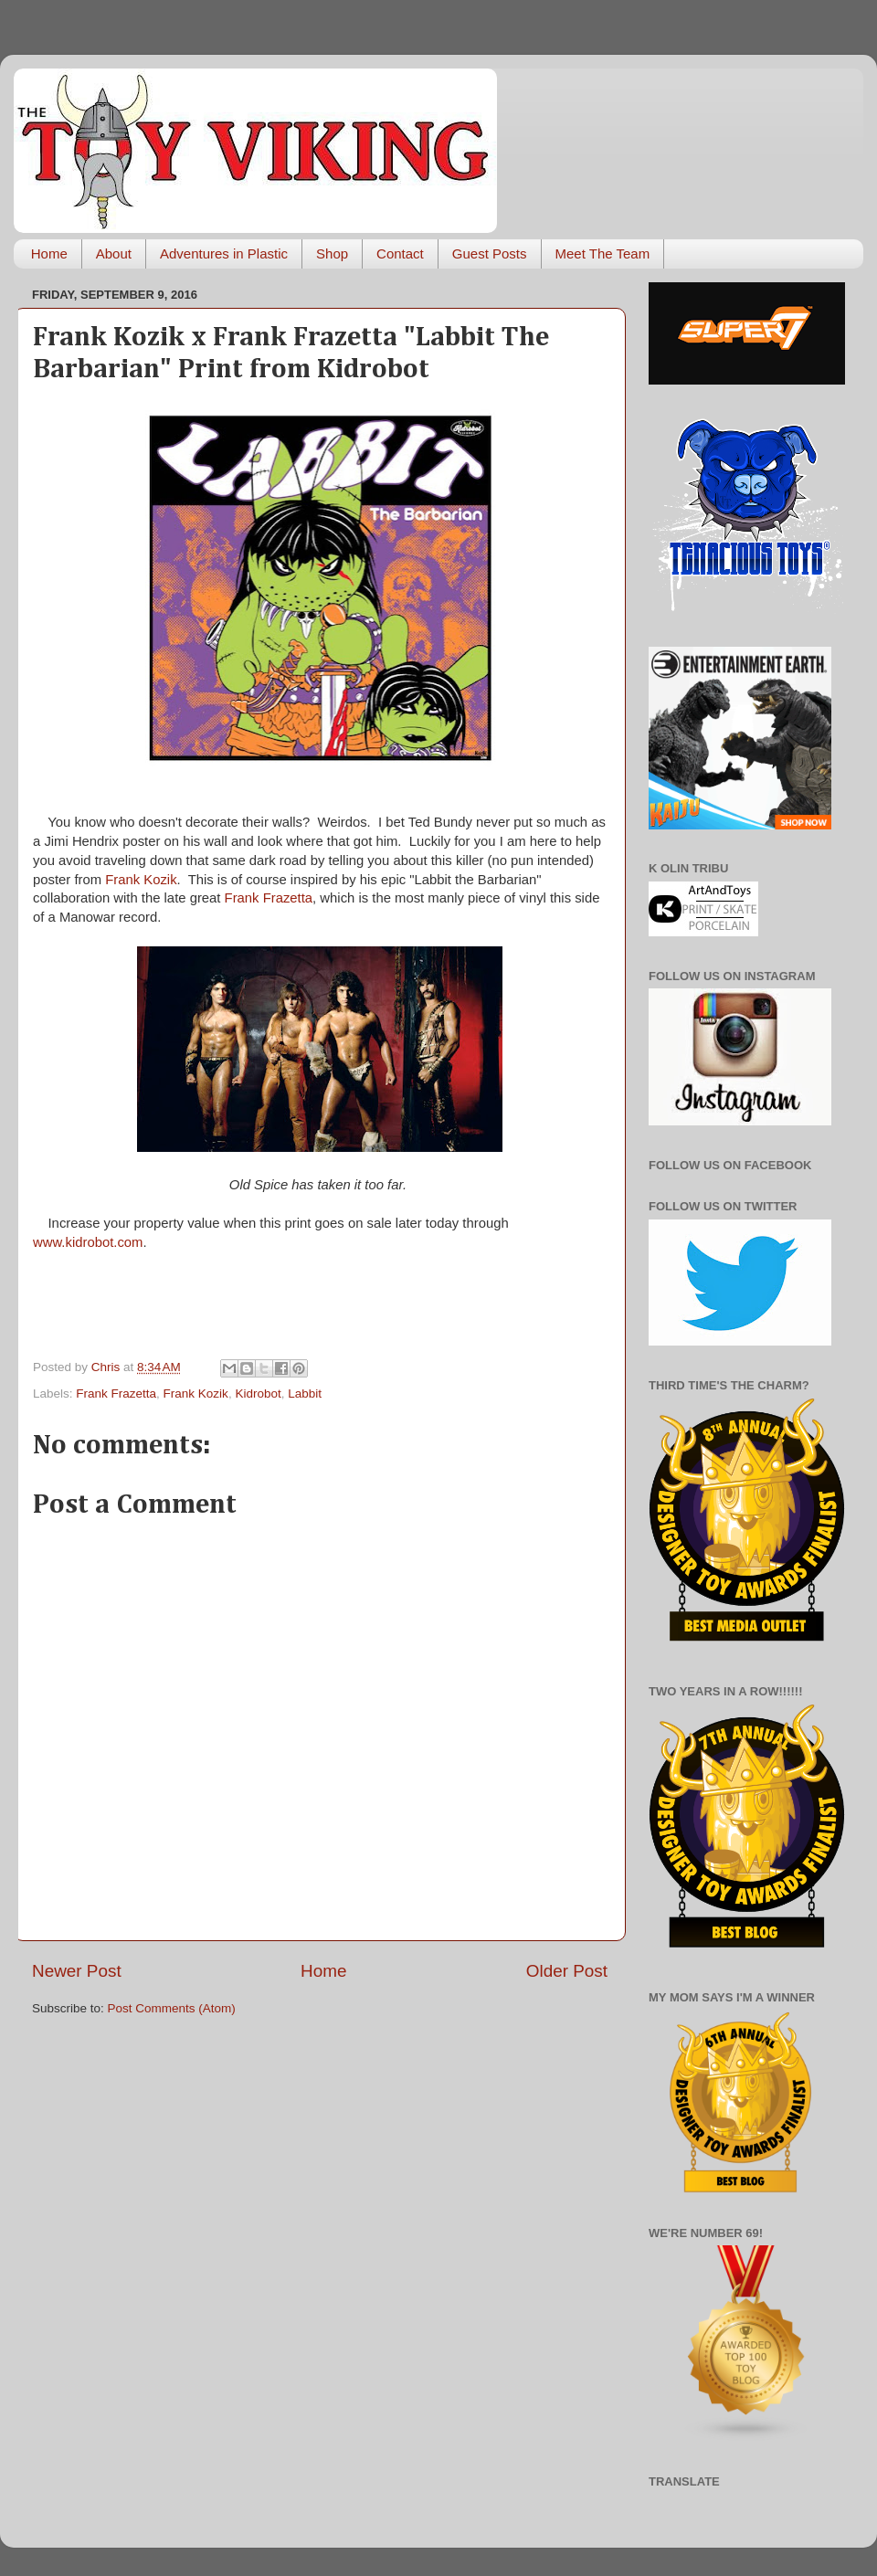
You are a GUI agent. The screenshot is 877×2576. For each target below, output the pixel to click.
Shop (332, 253)
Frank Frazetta (269, 898)
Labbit (305, 1393)
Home (49, 253)
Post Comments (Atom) (172, 2008)
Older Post (567, 1970)
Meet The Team (602, 253)
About (114, 253)
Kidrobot (257, 1393)
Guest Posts (489, 253)
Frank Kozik (140, 879)
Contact (400, 253)
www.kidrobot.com (88, 1242)
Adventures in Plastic (224, 253)
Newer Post (77, 1970)
